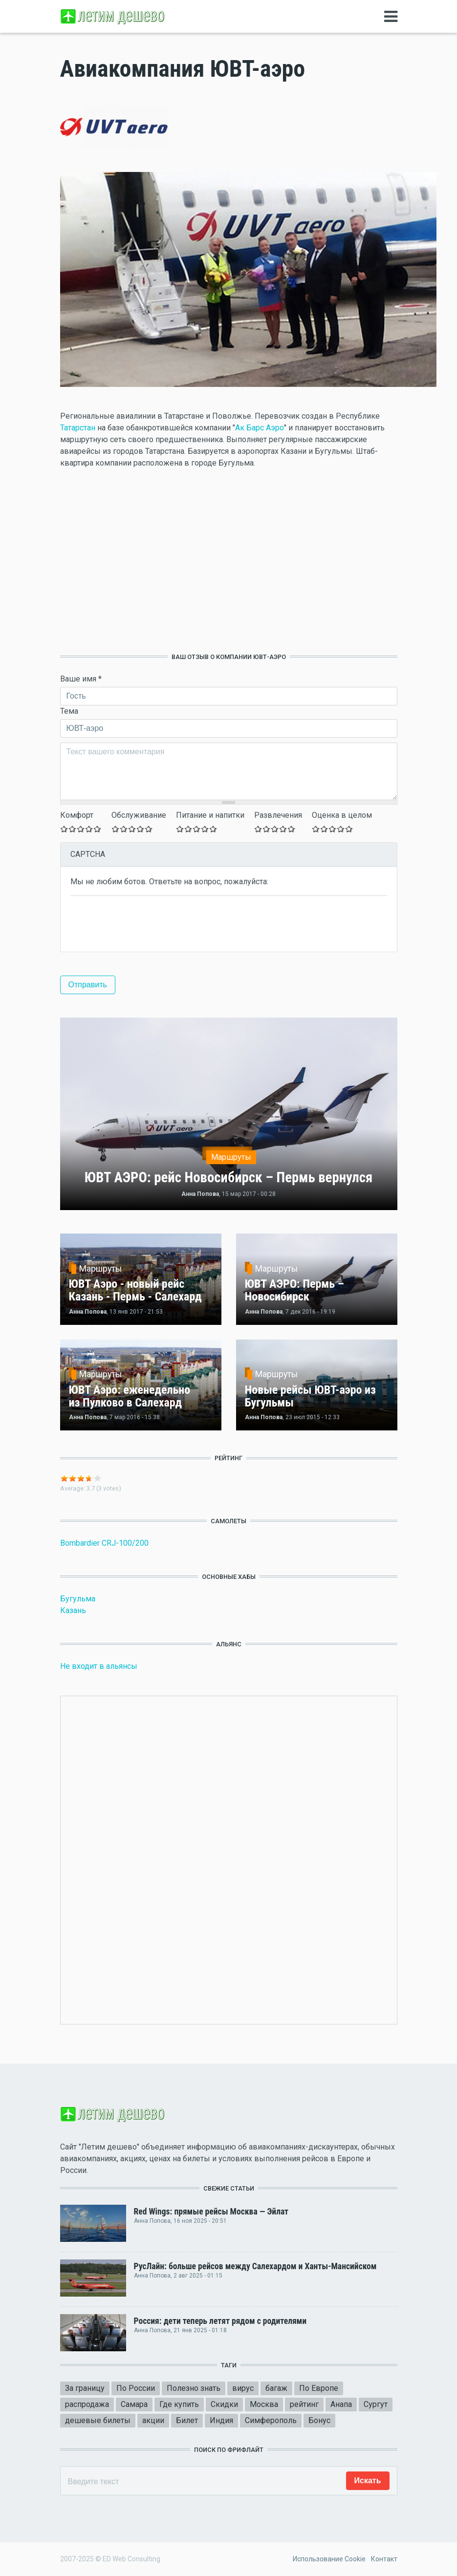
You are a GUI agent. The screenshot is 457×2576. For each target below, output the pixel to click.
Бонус (319, 2420)
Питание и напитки (210, 815)
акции (153, 2420)
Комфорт (76, 815)
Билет (187, 2420)
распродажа (87, 2404)
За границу (85, 2388)
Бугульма (77, 1598)
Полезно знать (193, 2388)
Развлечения (278, 815)
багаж (276, 2388)
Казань (73, 1610)
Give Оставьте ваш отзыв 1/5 (64, 828)
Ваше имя (81, 678)
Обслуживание (138, 815)
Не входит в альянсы (98, 1666)
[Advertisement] (228, 560)
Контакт (384, 2559)
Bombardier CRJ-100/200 (104, 1543)
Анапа (341, 2404)
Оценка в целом (342, 815)
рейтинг (304, 2404)
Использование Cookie (329, 2559)
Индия (221, 2420)
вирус (243, 2388)
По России (135, 2388)
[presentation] (144, 923)
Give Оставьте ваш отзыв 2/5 (72, 828)
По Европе (318, 2388)
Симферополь (271, 2420)
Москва (264, 2404)
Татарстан (77, 427)
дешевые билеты (98, 2420)
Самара (134, 2404)
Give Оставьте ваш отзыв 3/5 (81, 828)
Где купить (179, 2404)
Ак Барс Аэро (259, 427)
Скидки (224, 2404)
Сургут (376, 2404)
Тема (69, 711)
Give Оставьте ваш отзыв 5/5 (97, 828)
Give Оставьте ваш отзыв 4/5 (89, 828)
